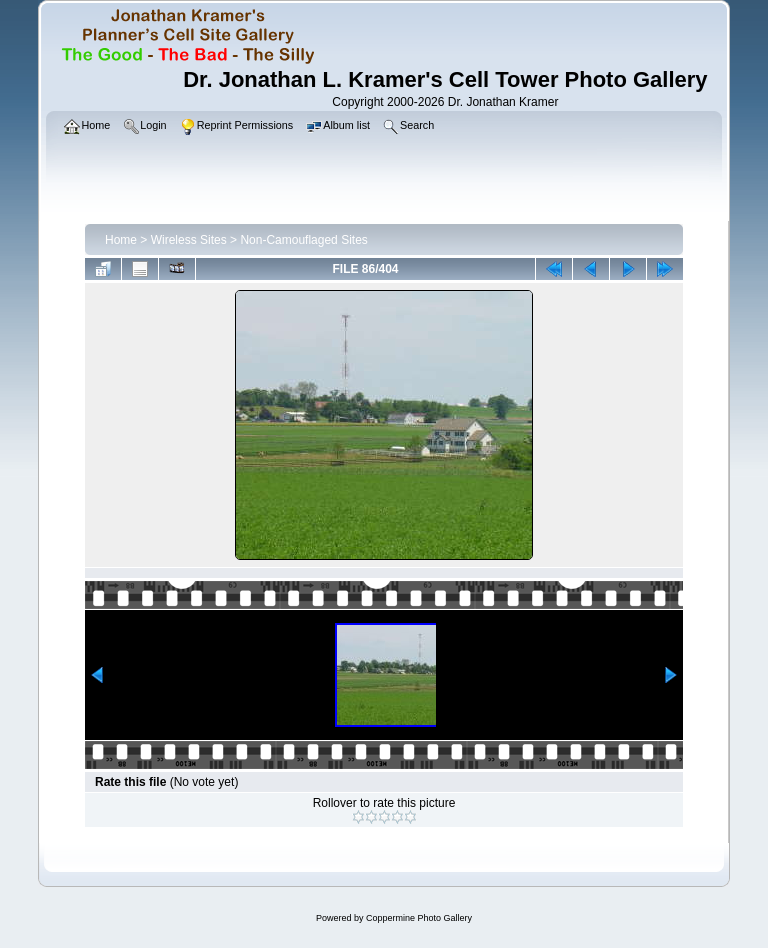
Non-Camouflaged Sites (303, 240)
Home (121, 240)
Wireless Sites (189, 240)
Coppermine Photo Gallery (419, 918)
